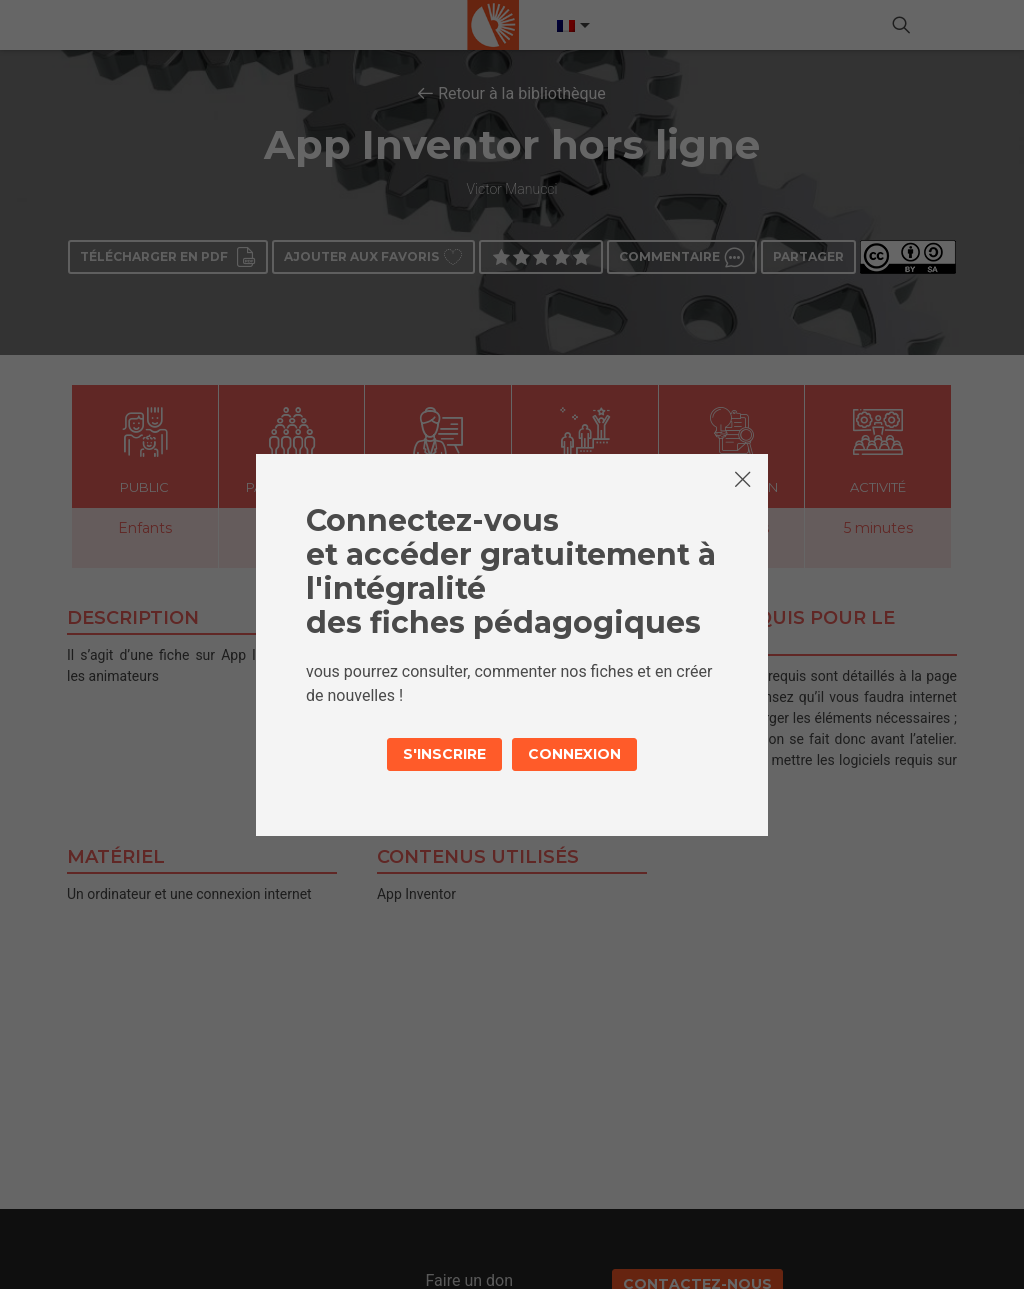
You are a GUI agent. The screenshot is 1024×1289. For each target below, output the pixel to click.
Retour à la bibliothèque (522, 93)
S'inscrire (444, 754)
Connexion (574, 754)
